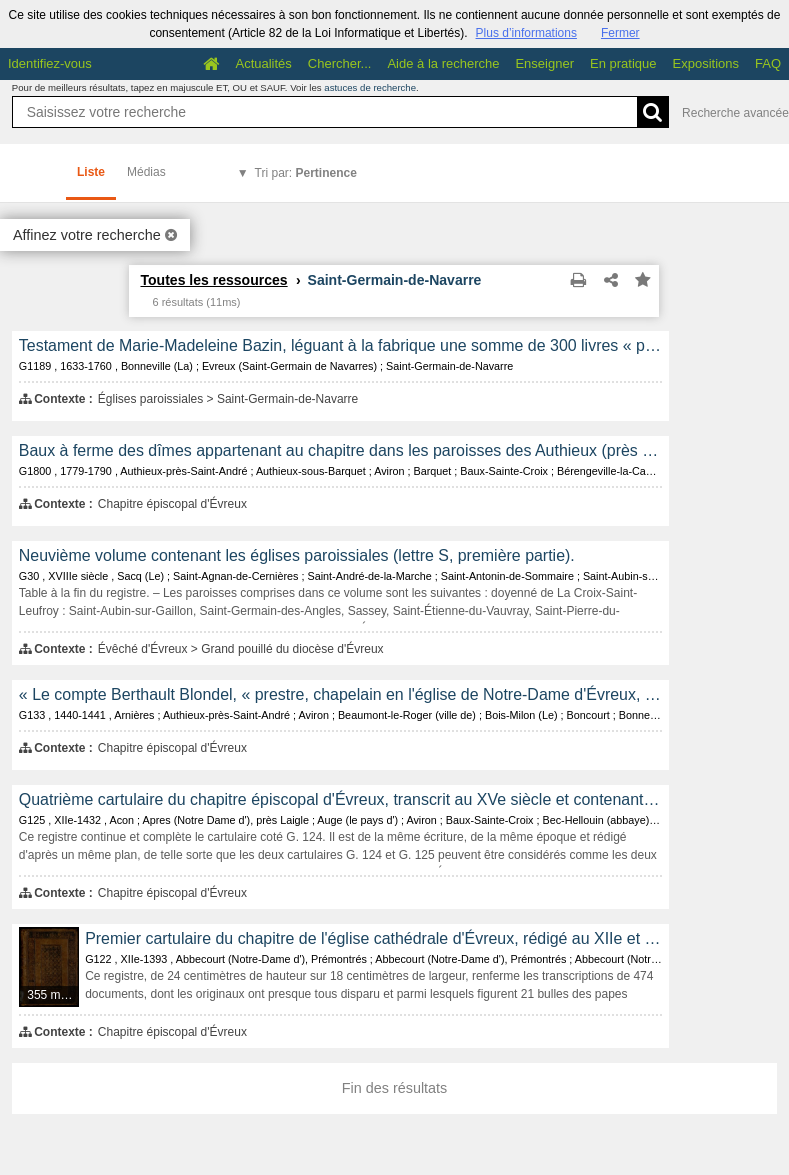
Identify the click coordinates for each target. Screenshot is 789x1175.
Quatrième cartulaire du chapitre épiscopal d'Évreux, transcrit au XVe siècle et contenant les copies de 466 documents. (340, 799)
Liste (91, 172)
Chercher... (340, 63)
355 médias (53, 995)
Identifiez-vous (50, 63)
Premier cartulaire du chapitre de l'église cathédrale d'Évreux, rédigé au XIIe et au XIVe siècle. (373, 938)
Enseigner (544, 63)
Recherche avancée (735, 113)
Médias (146, 172)
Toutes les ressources (213, 280)
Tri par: (306, 173)
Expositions (706, 63)
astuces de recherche (370, 87)
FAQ (768, 63)
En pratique (623, 63)
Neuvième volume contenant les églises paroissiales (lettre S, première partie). (297, 555)
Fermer (620, 33)
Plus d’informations (526, 33)
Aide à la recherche (443, 63)
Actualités (263, 63)
